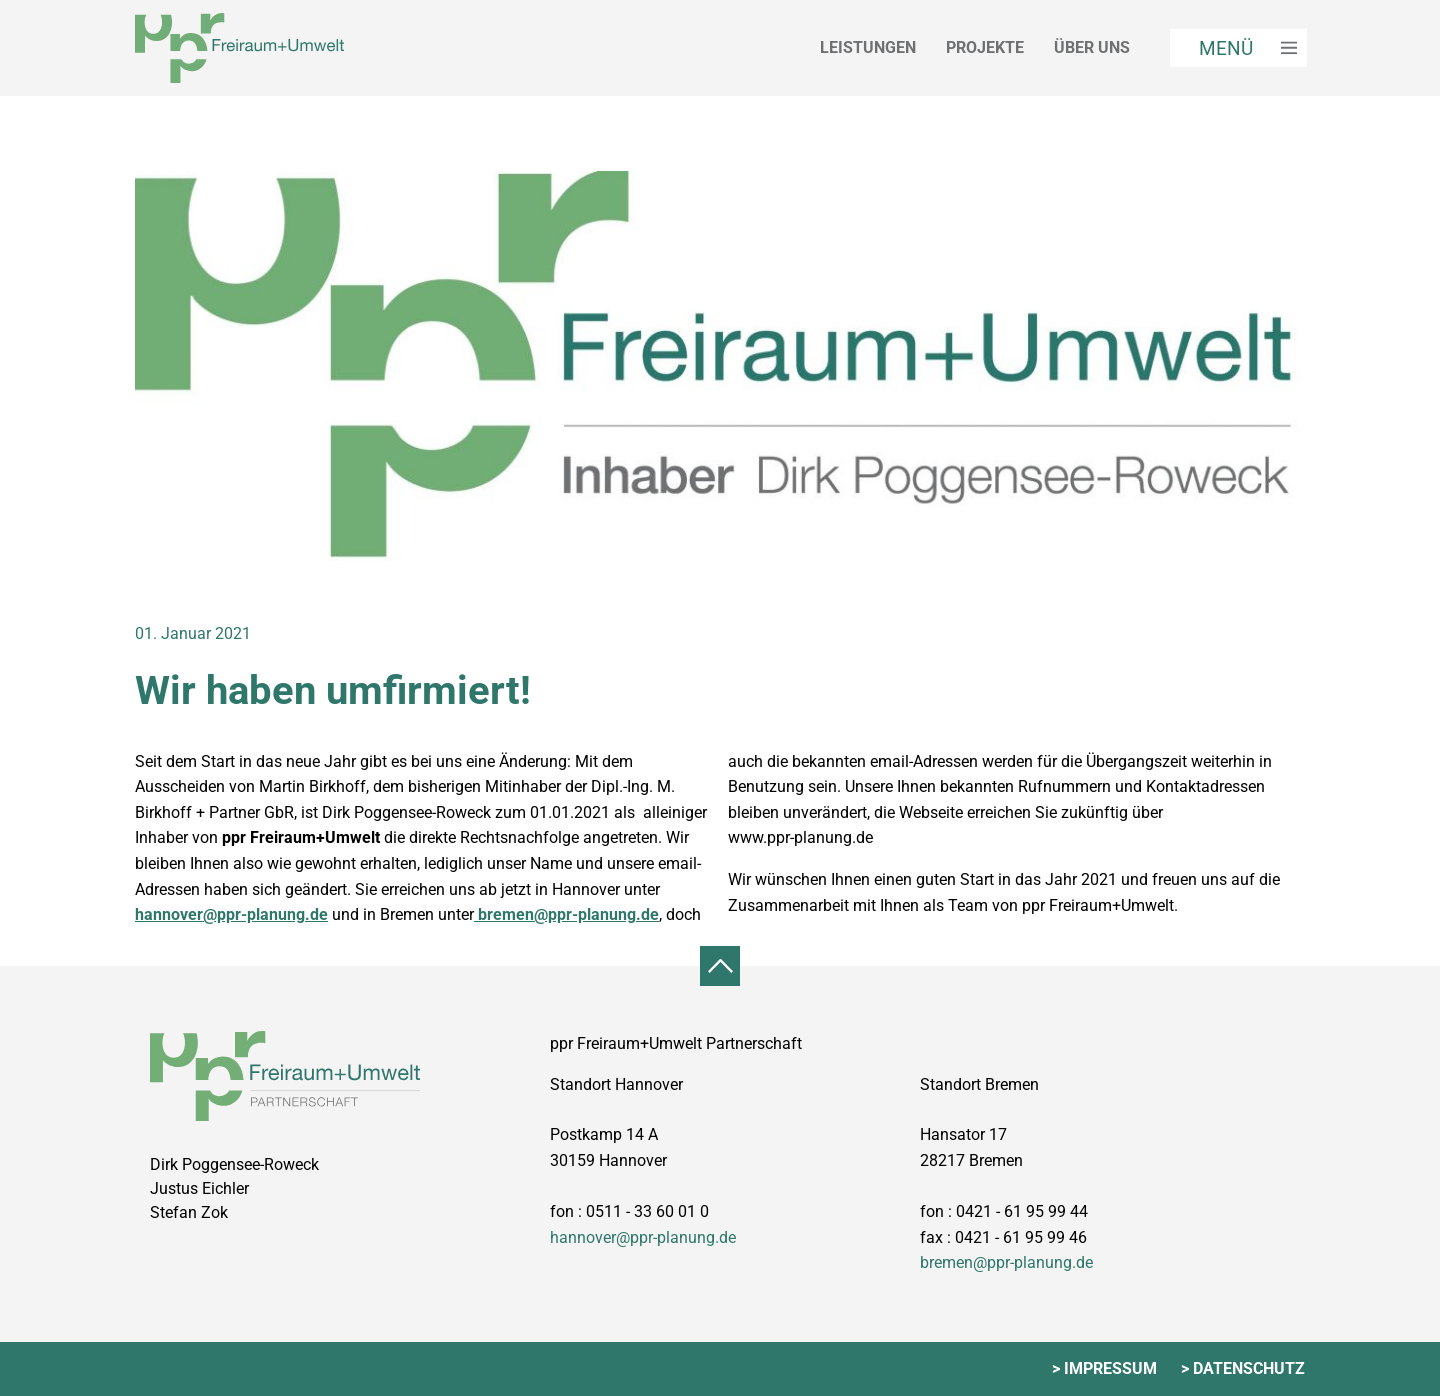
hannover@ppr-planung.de (231, 914)
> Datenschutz (1243, 1368)
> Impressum (1104, 1368)
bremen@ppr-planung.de (566, 914)
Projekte (985, 48)
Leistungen (868, 48)
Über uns (1092, 48)
